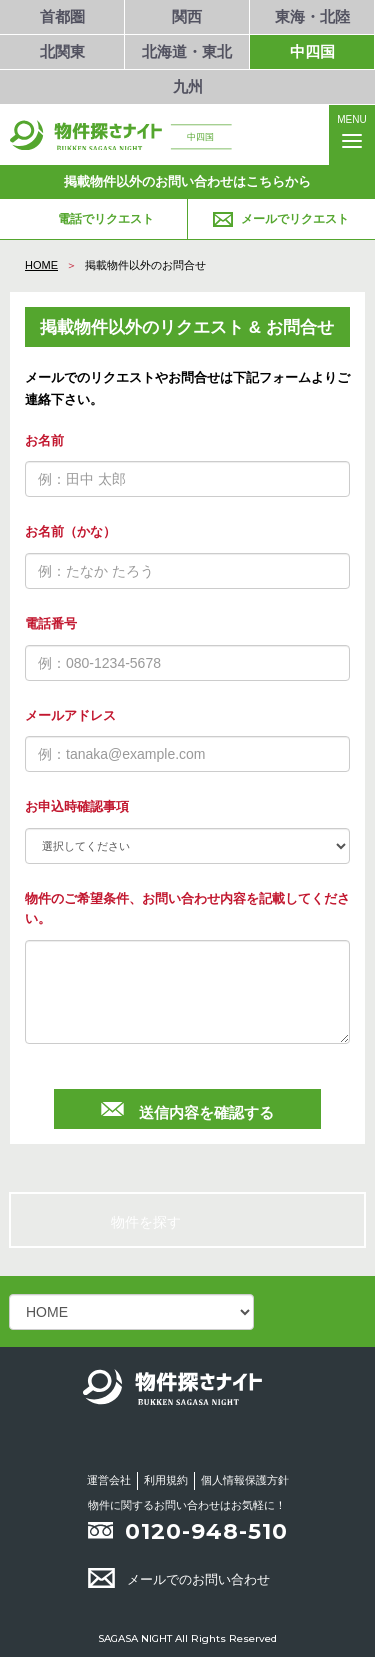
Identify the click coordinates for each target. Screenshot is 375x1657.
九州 (188, 86)
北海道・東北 (187, 51)
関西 (187, 16)
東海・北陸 (312, 16)
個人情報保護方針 (245, 1480)
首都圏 (62, 16)
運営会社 (109, 1480)
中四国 (312, 51)
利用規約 (166, 1480)
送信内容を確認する (187, 1109)
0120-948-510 (206, 1531)
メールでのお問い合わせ (179, 1579)
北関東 (62, 51)
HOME (41, 265)
